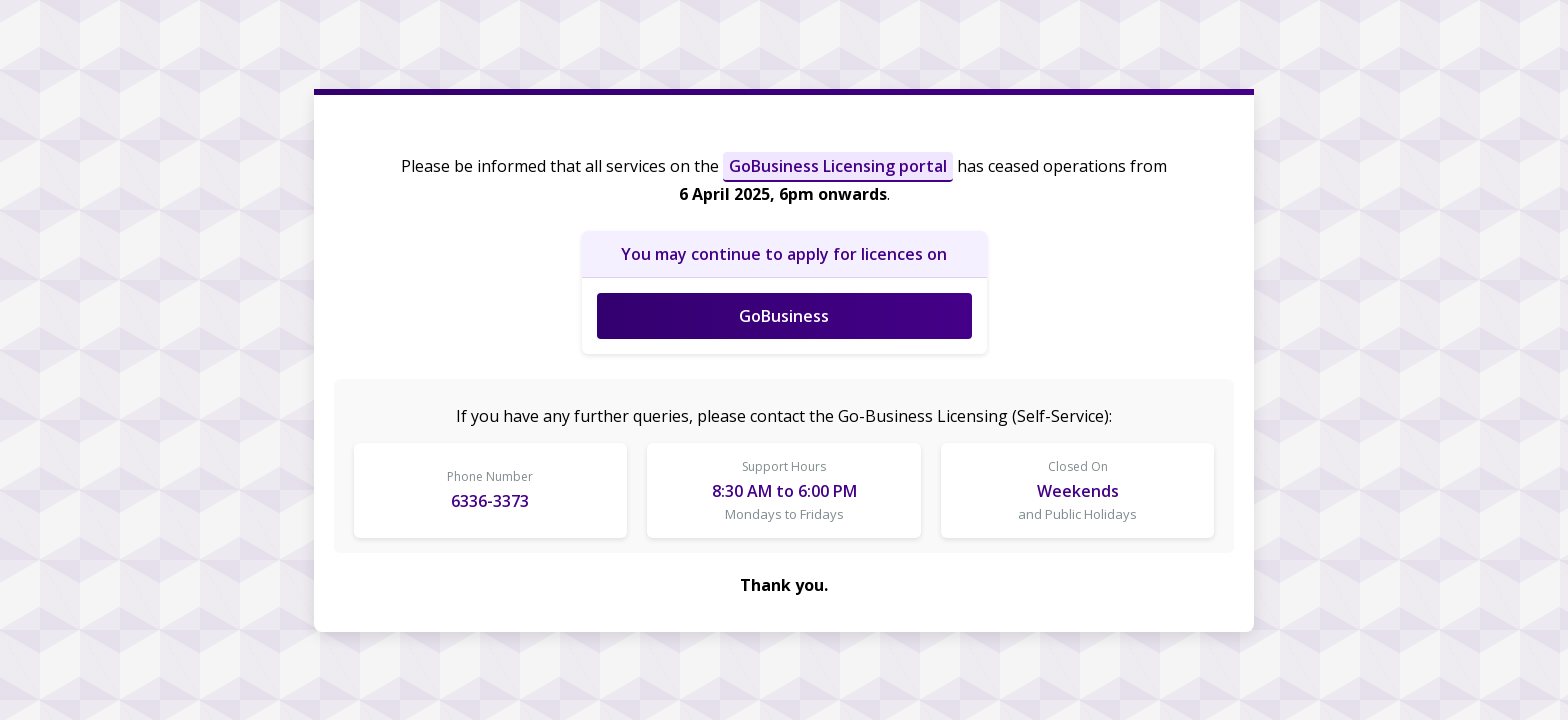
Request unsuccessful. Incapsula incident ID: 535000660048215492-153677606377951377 (784, 360)
